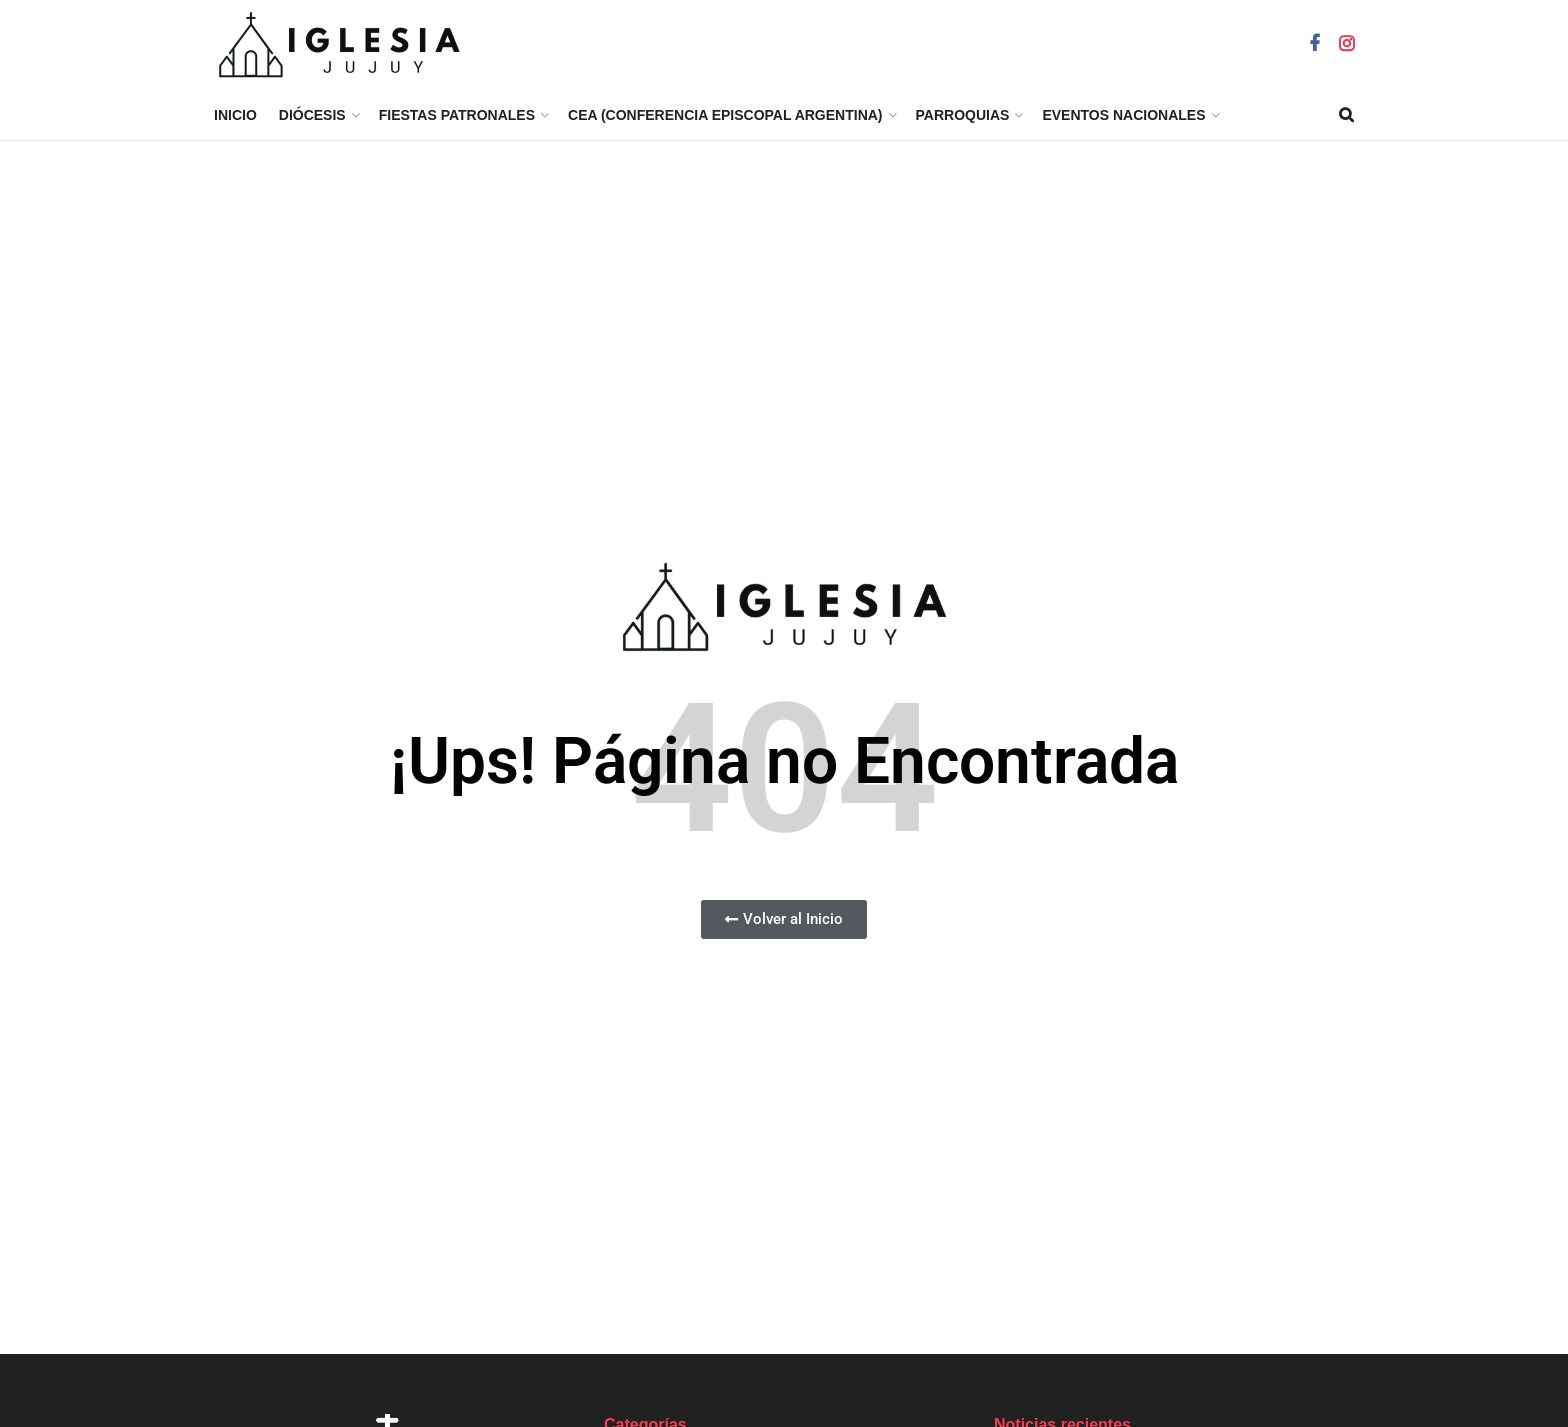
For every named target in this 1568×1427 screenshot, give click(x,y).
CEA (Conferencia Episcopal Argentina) (725, 115)
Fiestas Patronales (457, 115)
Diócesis (312, 115)
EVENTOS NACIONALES (1123, 115)
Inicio (235, 115)
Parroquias (963, 115)
